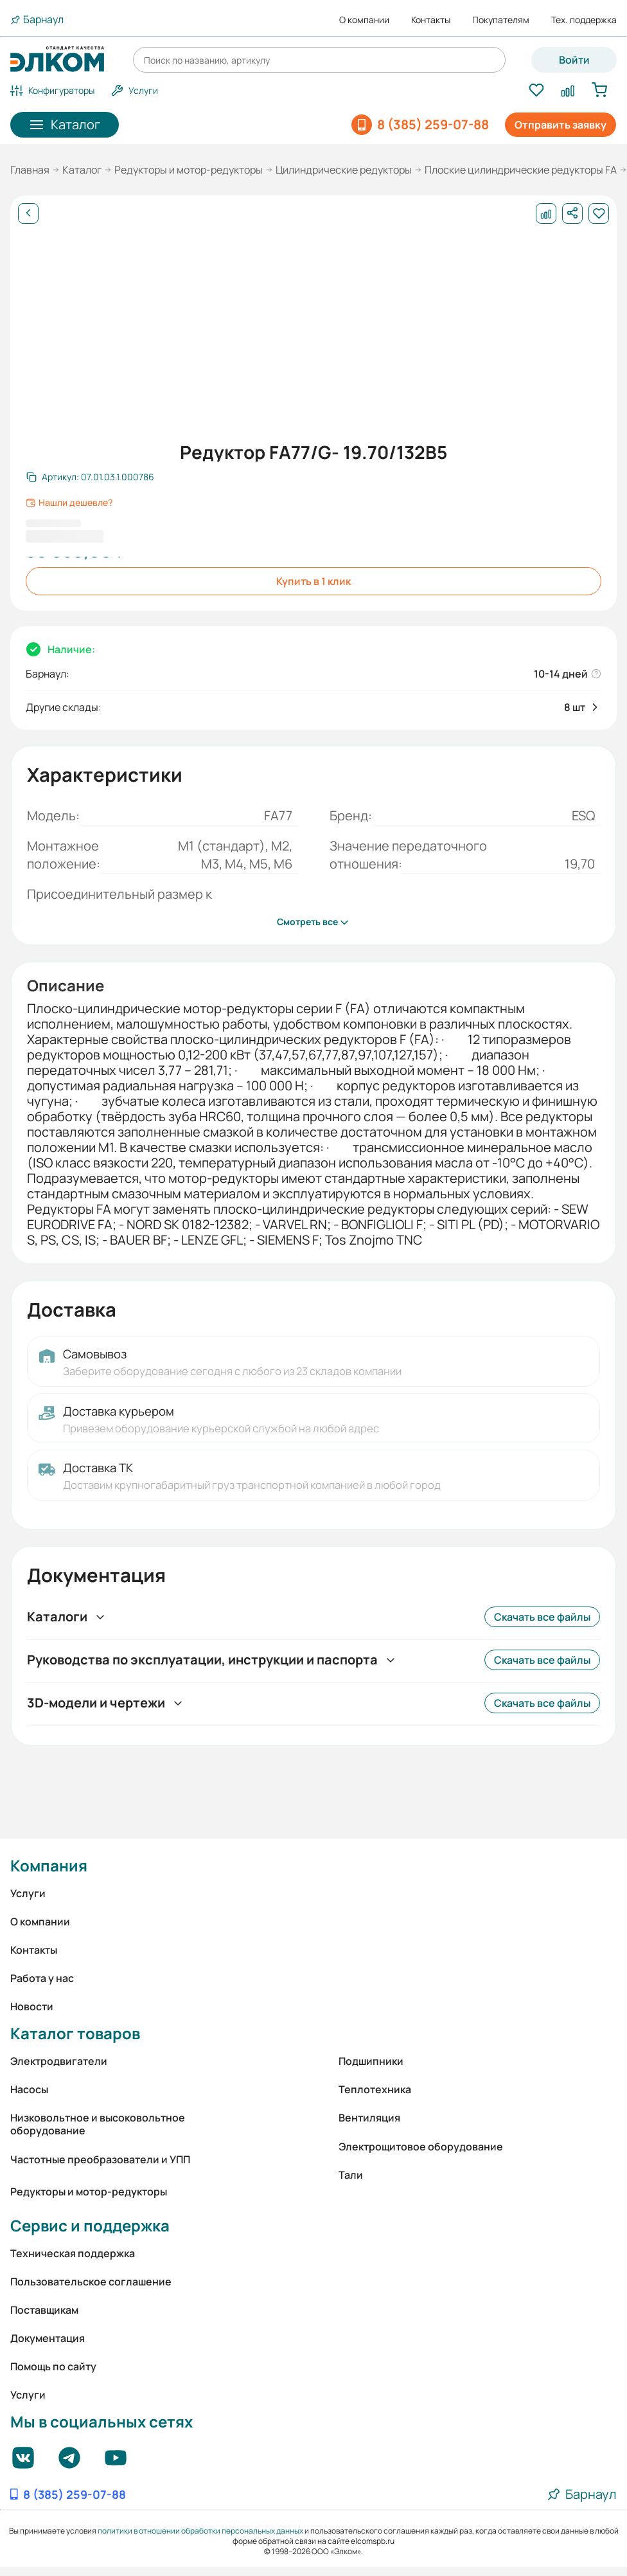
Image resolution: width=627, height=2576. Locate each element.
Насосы (29, 2089)
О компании (364, 20)
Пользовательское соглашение (91, 2281)
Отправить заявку (560, 125)
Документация (47, 2338)
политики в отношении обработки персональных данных (200, 2530)
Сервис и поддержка (90, 2225)
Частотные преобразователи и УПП (100, 2159)
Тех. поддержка (584, 20)
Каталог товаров (75, 2033)
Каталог (82, 170)
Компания (48, 1865)
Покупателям (500, 20)
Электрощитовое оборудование (421, 2146)
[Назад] (28, 213)
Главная (29, 170)
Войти (574, 60)
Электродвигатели (58, 2061)
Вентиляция (369, 2117)
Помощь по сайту (53, 2366)
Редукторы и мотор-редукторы (188, 170)
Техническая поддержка (72, 2253)
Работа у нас (42, 1978)
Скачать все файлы (542, 1617)
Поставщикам (44, 2309)
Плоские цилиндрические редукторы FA (521, 170)
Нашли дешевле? (69, 503)
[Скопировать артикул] (90, 477)
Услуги (28, 1893)
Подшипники (371, 2061)
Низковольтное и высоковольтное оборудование (97, 2124)
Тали (351, 2174)
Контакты (430, 20)
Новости (31, 2006)
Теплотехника (375, 2089)
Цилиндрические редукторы (344, 170)
